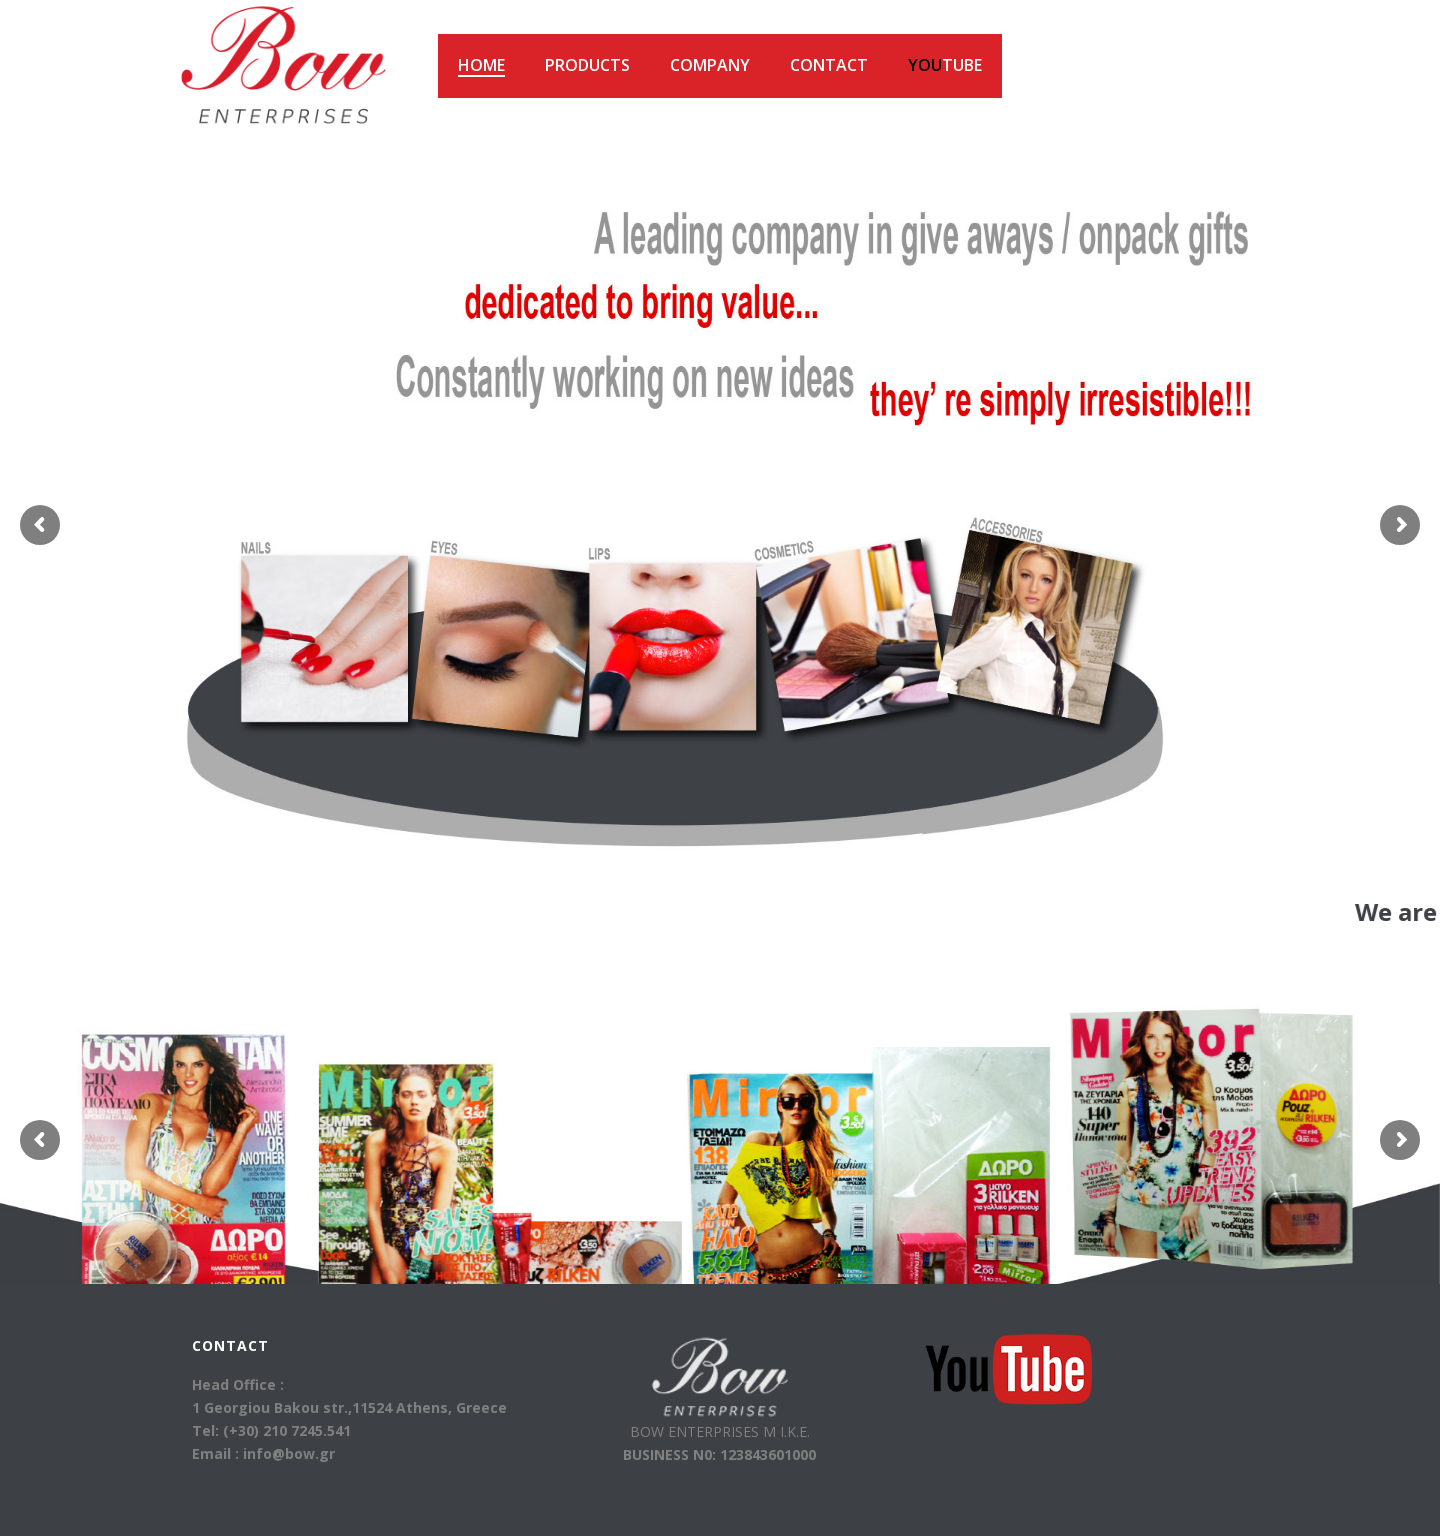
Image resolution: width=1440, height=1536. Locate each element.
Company (710, 65)
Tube (945, 65)
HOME (481, 65)
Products (587, 65)
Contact (829, 65)
